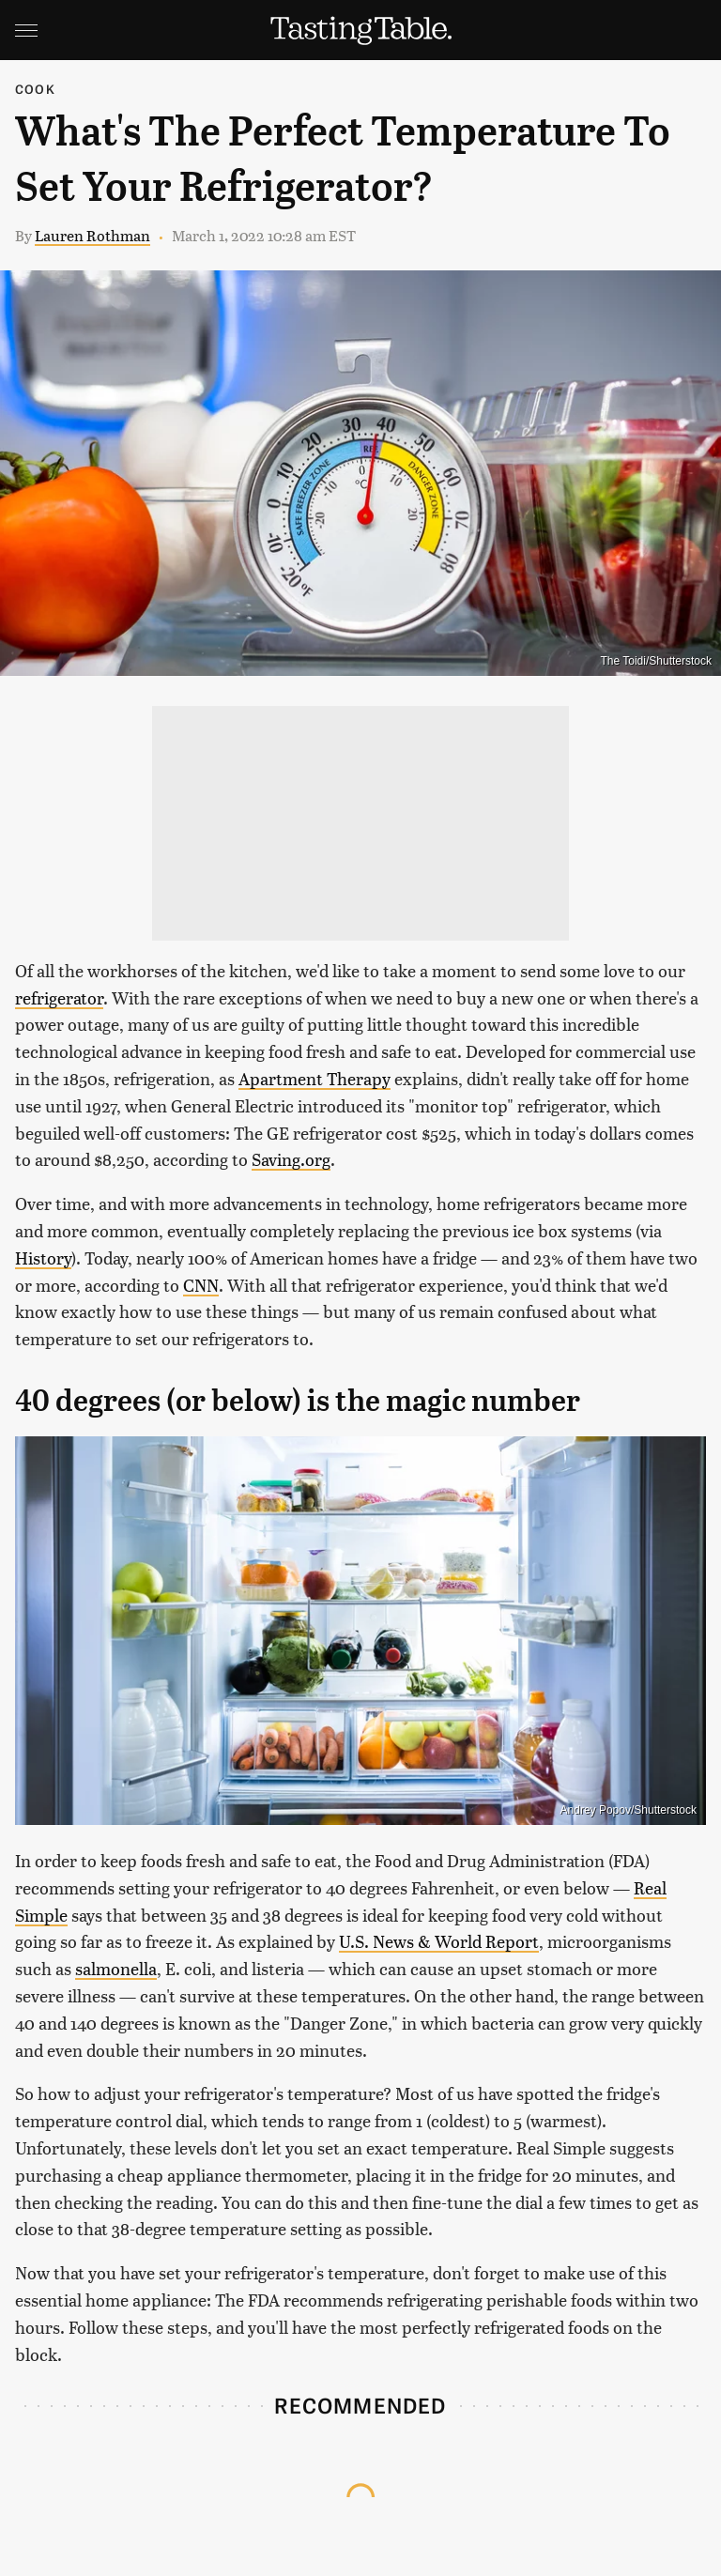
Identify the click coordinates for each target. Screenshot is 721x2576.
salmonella (116, 1968)
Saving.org (291, 1159)
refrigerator (59, 997)
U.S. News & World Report (439, 1941)
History (43, 1257)
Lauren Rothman (92, 235)
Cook (35, 89)
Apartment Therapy (314, 1078)
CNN (201, 1284)
